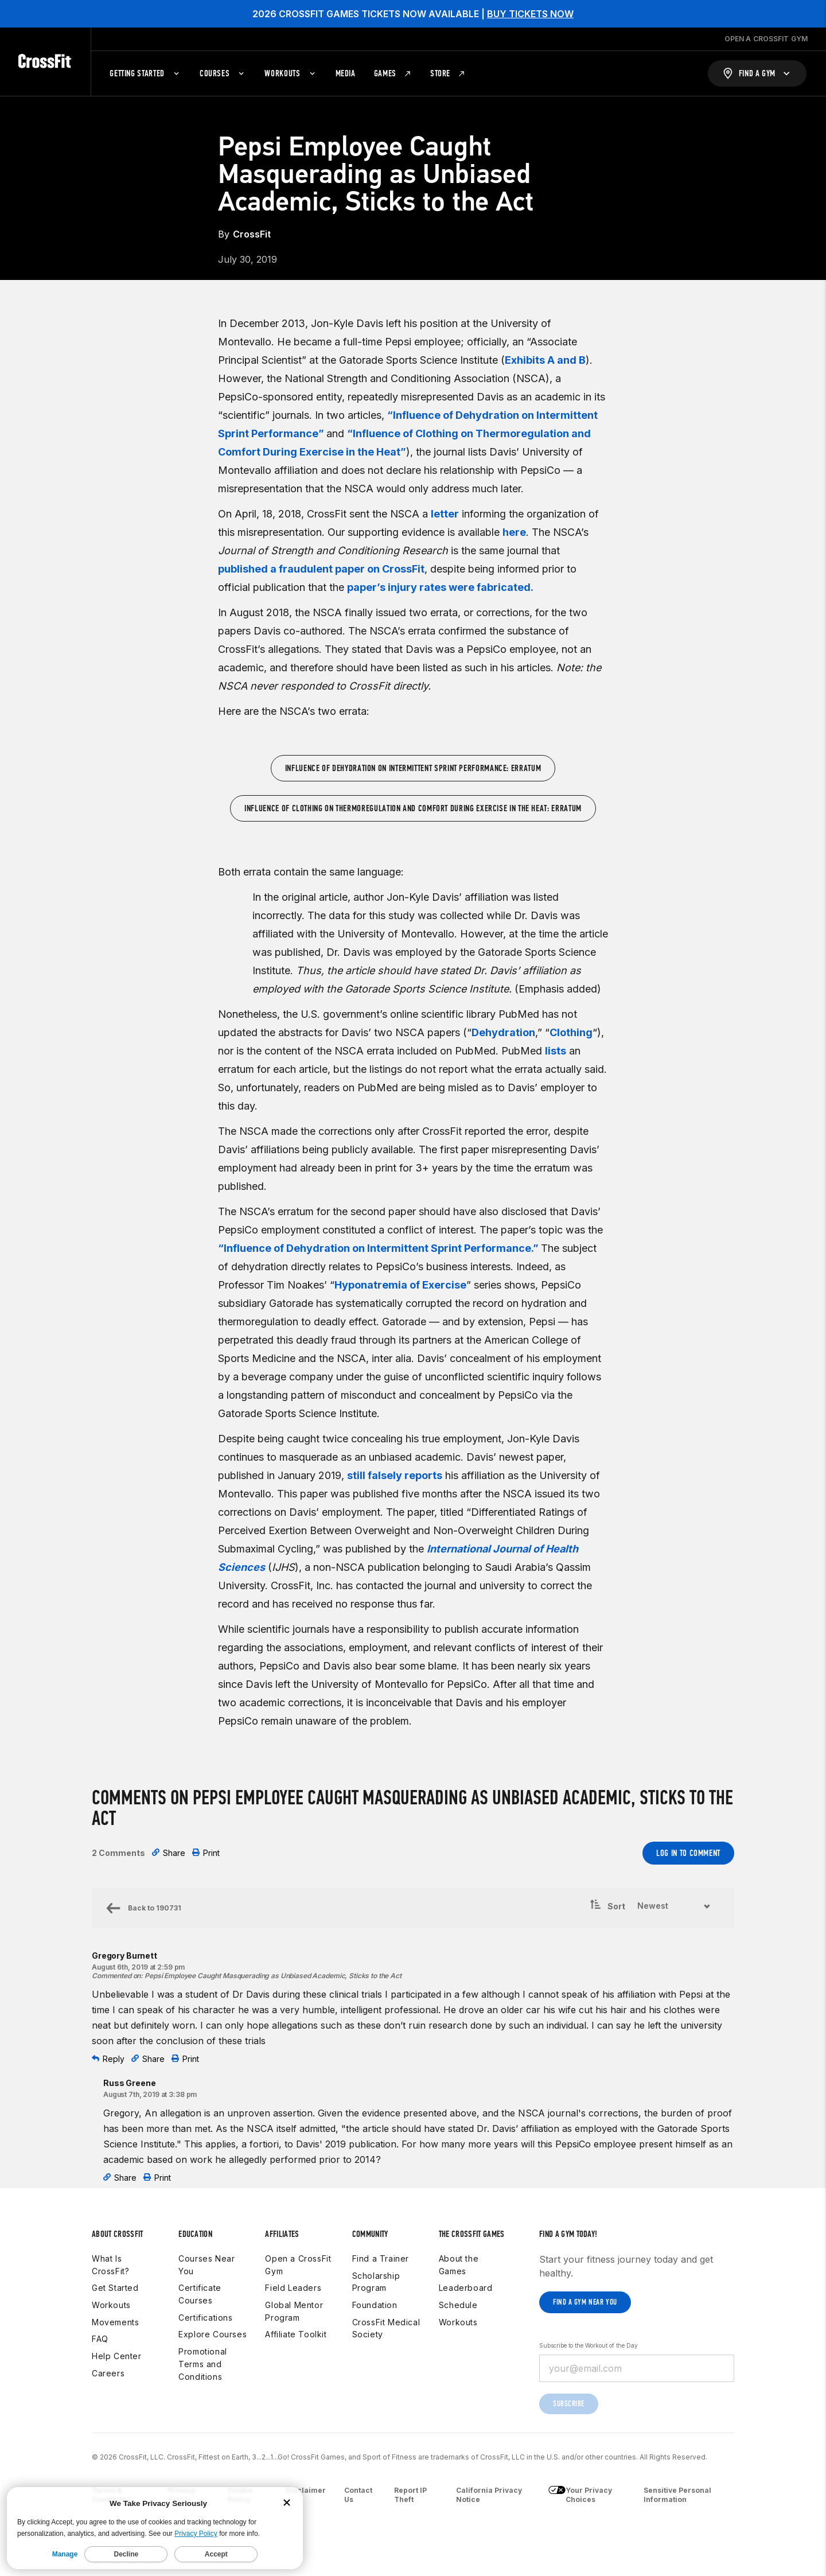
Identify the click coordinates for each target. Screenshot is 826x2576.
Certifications (205, 2317)
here (514, 532)
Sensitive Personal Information (677, 2495)
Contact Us (358, 2495)
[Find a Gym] (757, 73)
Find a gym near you (585, 2302)
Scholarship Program (376, 2282)
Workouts (111, 2305)
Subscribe (569, 2403)
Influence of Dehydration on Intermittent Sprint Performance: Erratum (413, 767)
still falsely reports (394, 1475)
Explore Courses (212, 2334)
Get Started (115, 2288)
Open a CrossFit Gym (298, 2265)
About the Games (458, 2265)
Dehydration (503, 1032)
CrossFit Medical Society (386, 2328)
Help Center (117, 2356)
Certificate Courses (199, 2294)
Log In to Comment (688, 1852)
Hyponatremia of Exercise (400, 1285)
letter (445, 514)
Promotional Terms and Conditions (202, 2364)
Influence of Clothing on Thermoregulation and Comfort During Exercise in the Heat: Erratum (413, 808)
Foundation (375, 2305)
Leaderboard (466, 2288)
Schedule (458, 2305)
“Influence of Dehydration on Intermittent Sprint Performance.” (379, 1248)
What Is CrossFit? (110, 2265)
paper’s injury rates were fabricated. (440, 587)
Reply (108, 2059)
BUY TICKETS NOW (530, 14)
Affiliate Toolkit (295, 2334)
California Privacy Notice (489, 2495)
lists (555, 1051)
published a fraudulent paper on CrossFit (321, 569)
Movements (115, 2322)
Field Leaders (293, 2288)
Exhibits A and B (545, 360)
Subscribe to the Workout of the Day (588, 2345)
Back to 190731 (143, 1908)
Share (168, 1853)
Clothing (571, 1032)
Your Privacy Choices (580, 2495)
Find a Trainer (380, 2258)
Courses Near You (206, 2265)
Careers (108, 2373)
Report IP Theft (410, 2495)
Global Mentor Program (294, 2311)
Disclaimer (306, 2490)
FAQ (100, 2339)
